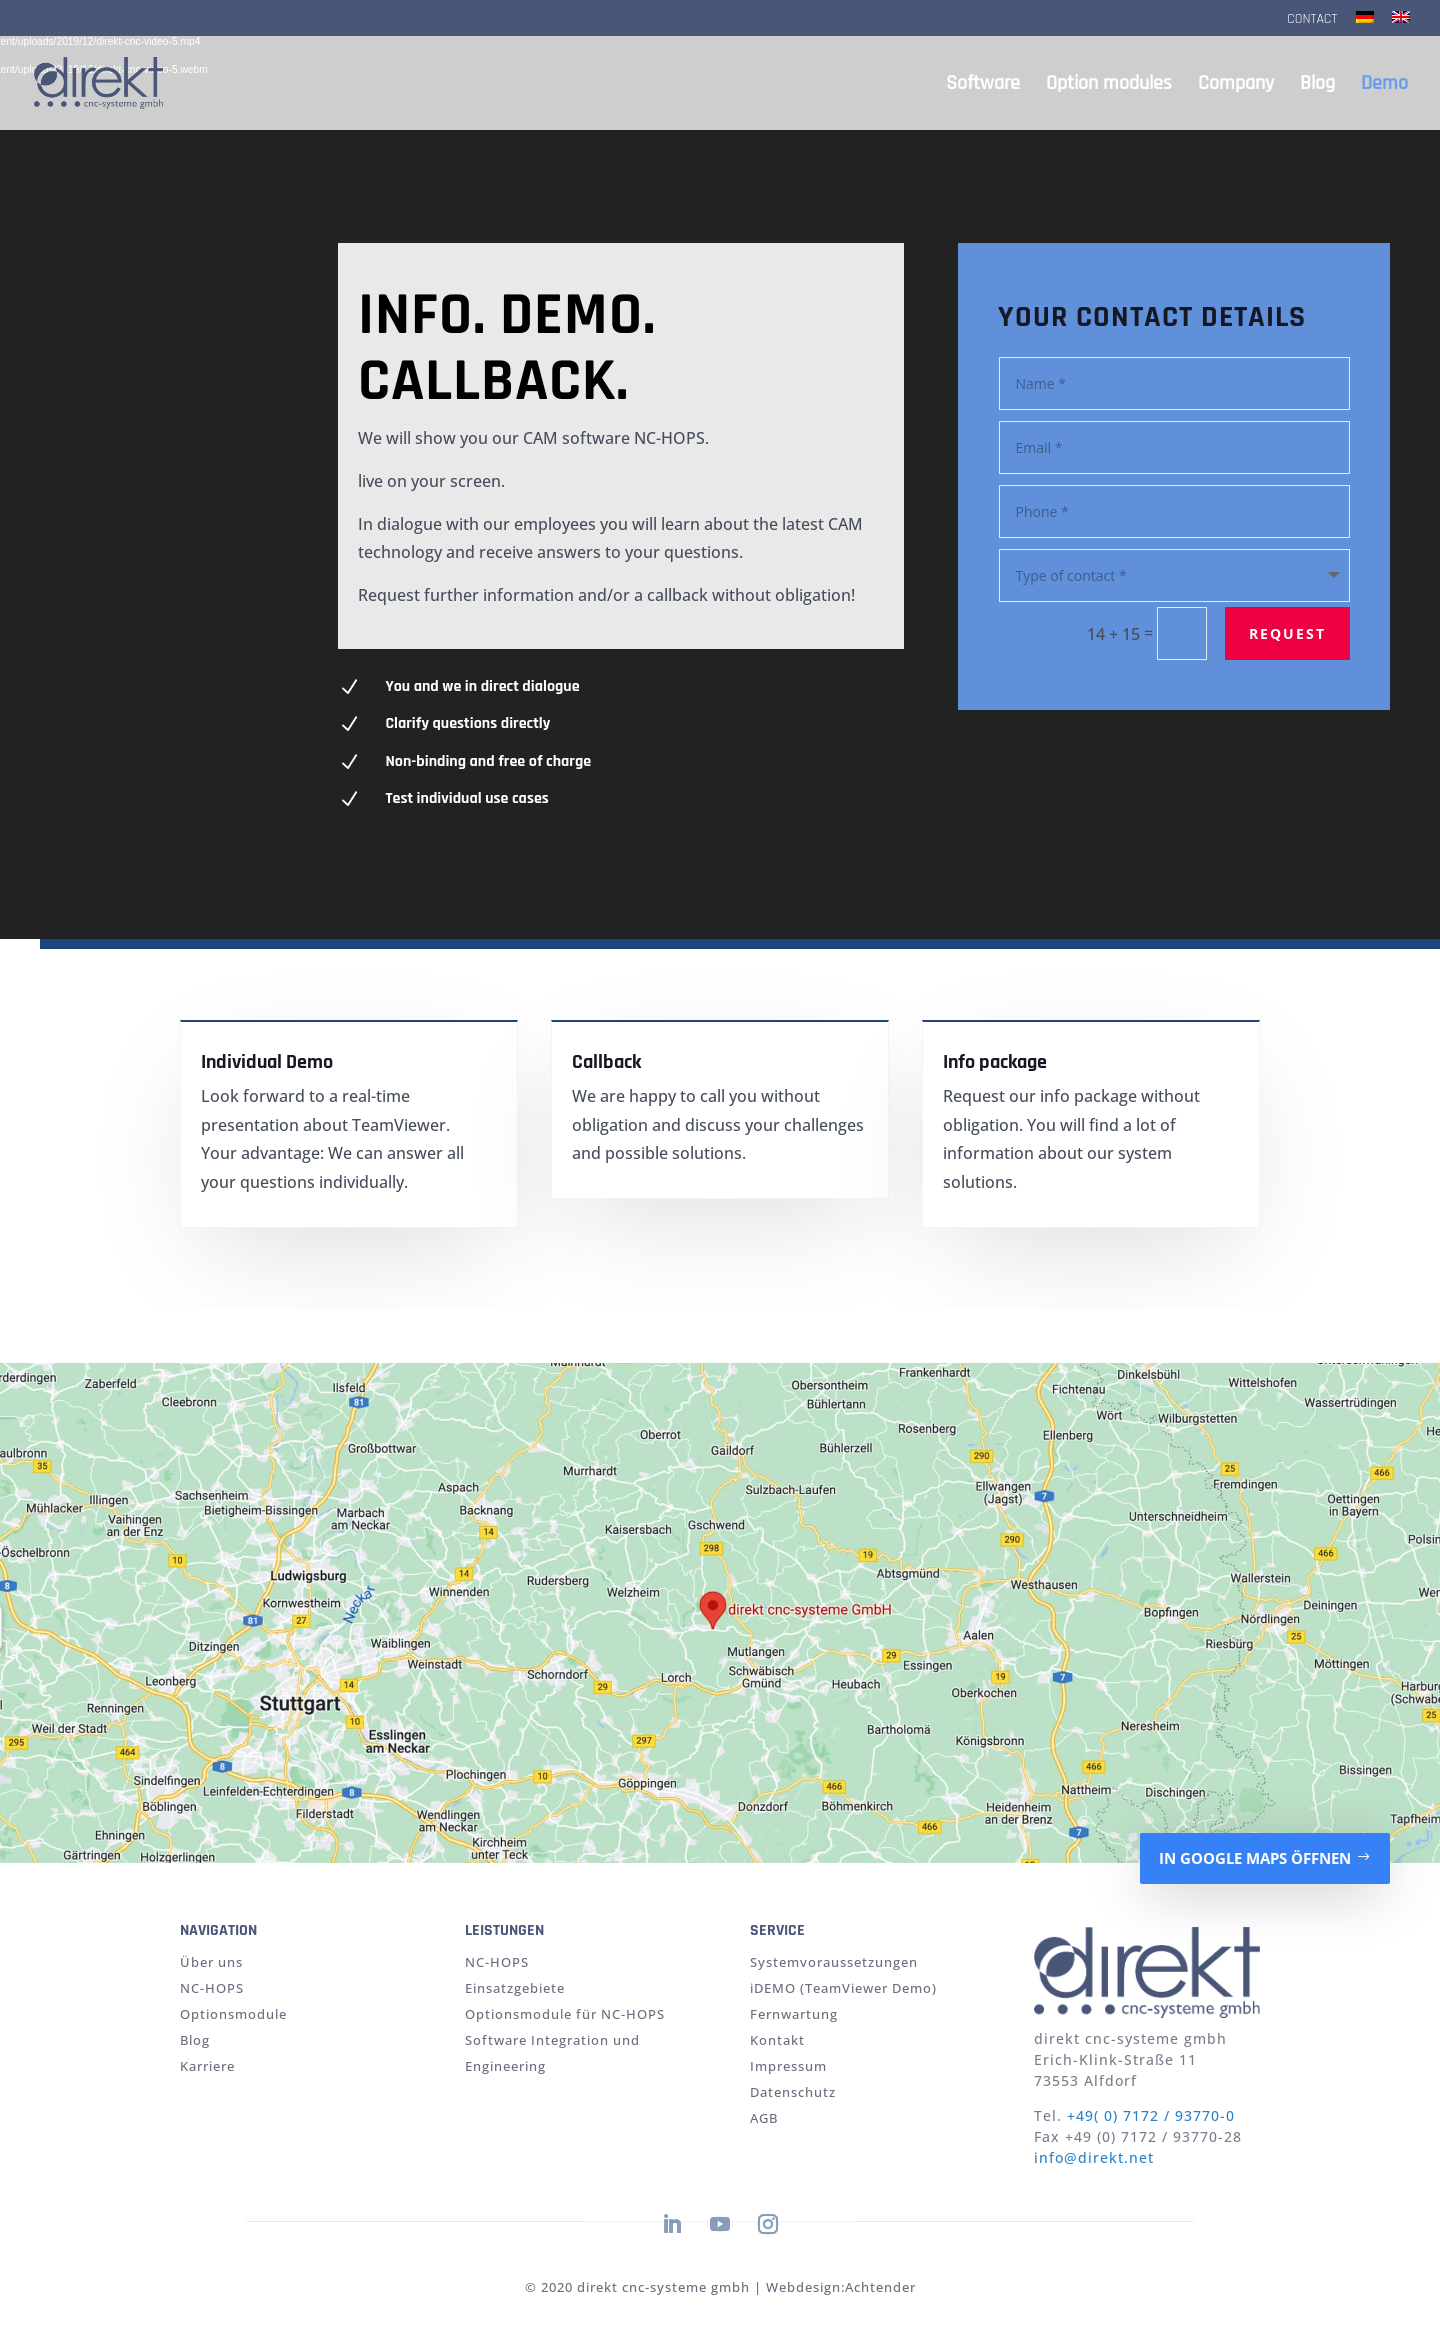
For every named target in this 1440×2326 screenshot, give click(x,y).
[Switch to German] (1365, 24)
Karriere (207, 2066)
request (1283, 631)
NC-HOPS (212, 1988)
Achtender (880, 2287)
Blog (1317, 86)
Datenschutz (793, 2092)
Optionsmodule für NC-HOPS (565, 2014)
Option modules (1109, 86)
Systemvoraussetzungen (834, 1962)
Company (1236, 86)
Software (983, 86)
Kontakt (777, 2040)
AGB (764, 2118)
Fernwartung (794, 2014)
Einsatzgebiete (515, 1988)
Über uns (211, 1962)
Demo (1384, 86)
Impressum (788, 2066)
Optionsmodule (233, 2014)
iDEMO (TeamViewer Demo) (843, 1988)
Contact (1312, 20)
